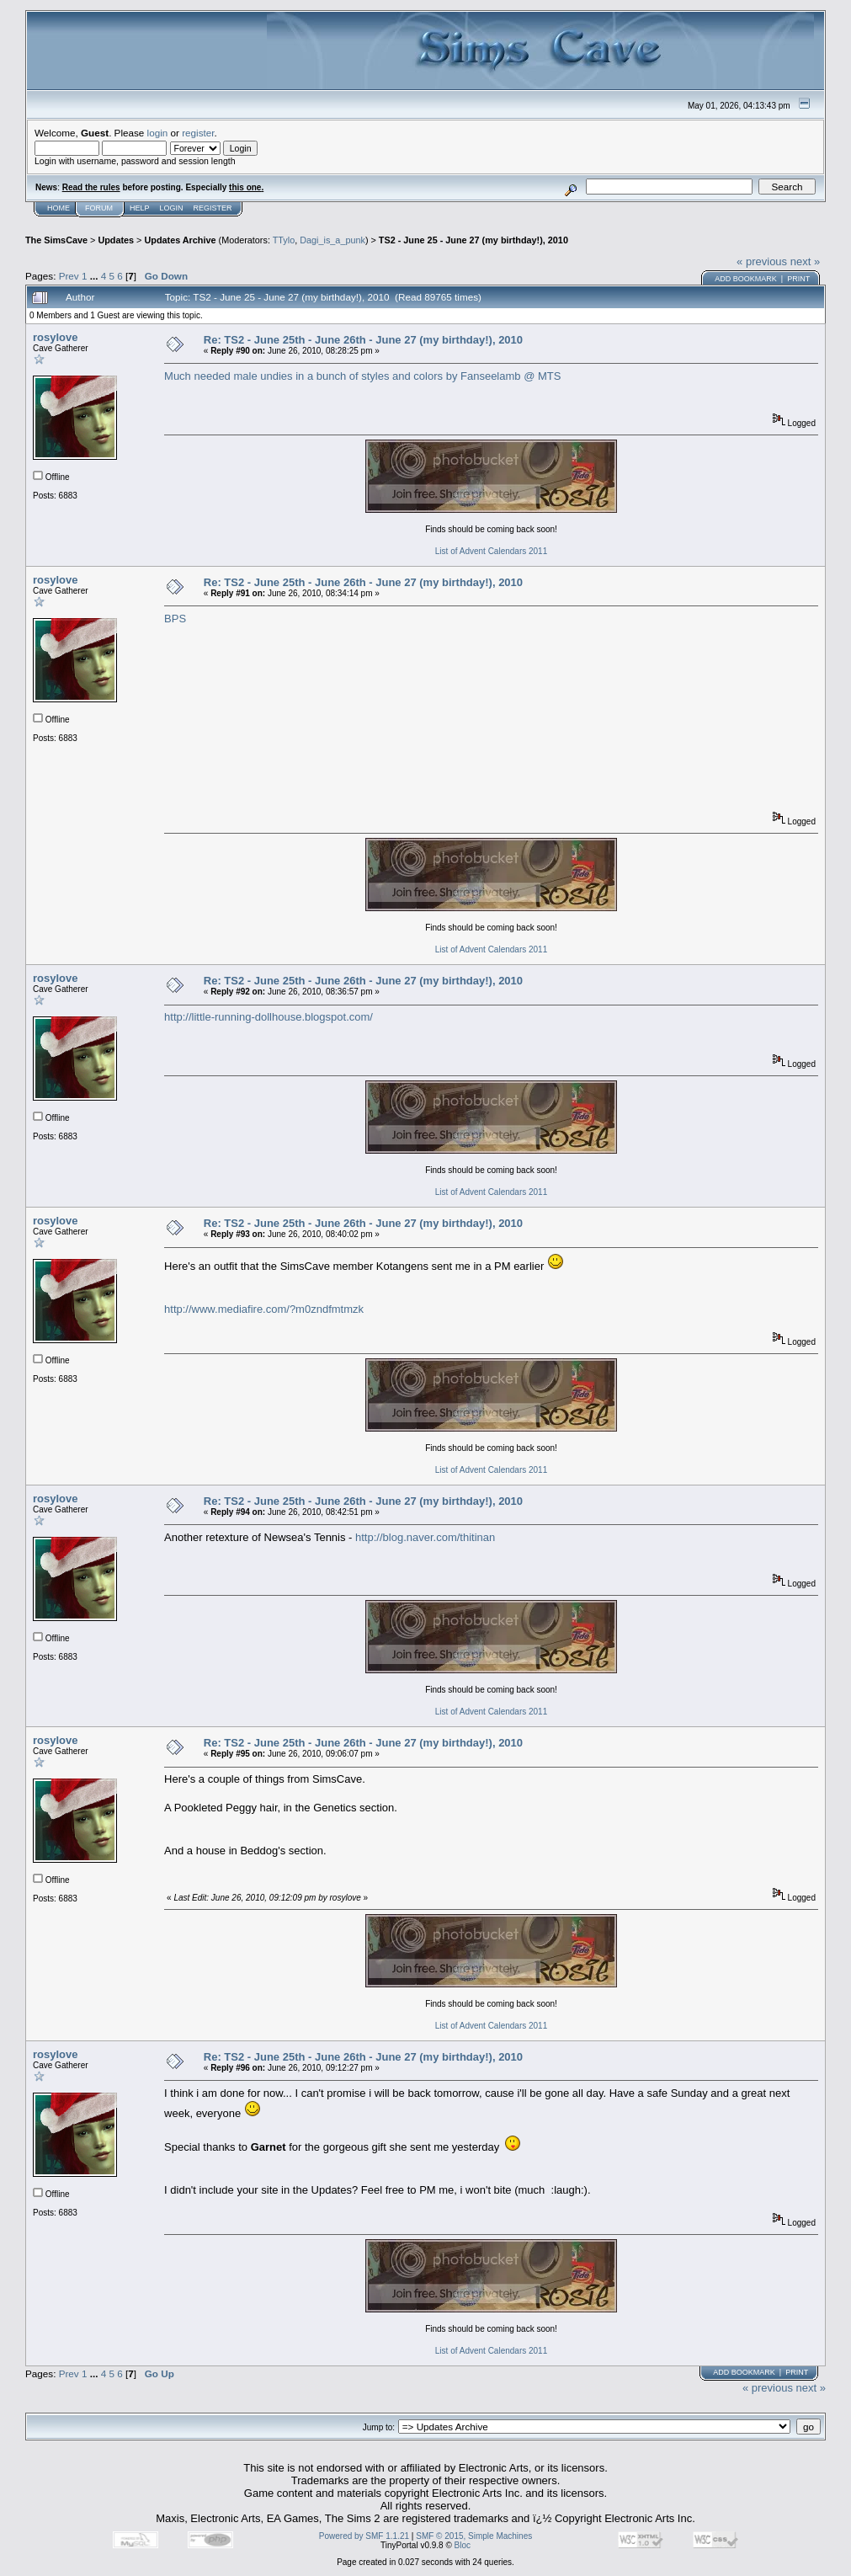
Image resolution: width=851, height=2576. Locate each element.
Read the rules (91, 187)
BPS (175, 618)
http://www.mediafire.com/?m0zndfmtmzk (264, 1309)
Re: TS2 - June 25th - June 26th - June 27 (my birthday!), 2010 (363, 339)
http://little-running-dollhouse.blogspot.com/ (268, 1017)
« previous (762, 261)
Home (58, 208)
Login (171, 208)
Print (798, 279)
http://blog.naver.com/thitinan (425, 1537)
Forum (99, 208)
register (198, 132)
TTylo (284, 240)
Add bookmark (746, 279)
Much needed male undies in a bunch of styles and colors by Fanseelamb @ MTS (362, 376)
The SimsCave (56, 240)
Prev (69, 275)
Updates (116, 240)
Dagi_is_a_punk (332, 240)
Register (213, 208)
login (157, 132)
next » (805, 261)
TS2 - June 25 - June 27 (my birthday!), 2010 (473, 240)
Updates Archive (179, 240)
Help (140, 208)
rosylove (55, 337)
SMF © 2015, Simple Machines (474, 2536)
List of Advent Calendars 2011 (491, 551)
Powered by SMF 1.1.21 (364, 2536)
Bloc (463, 2545)
